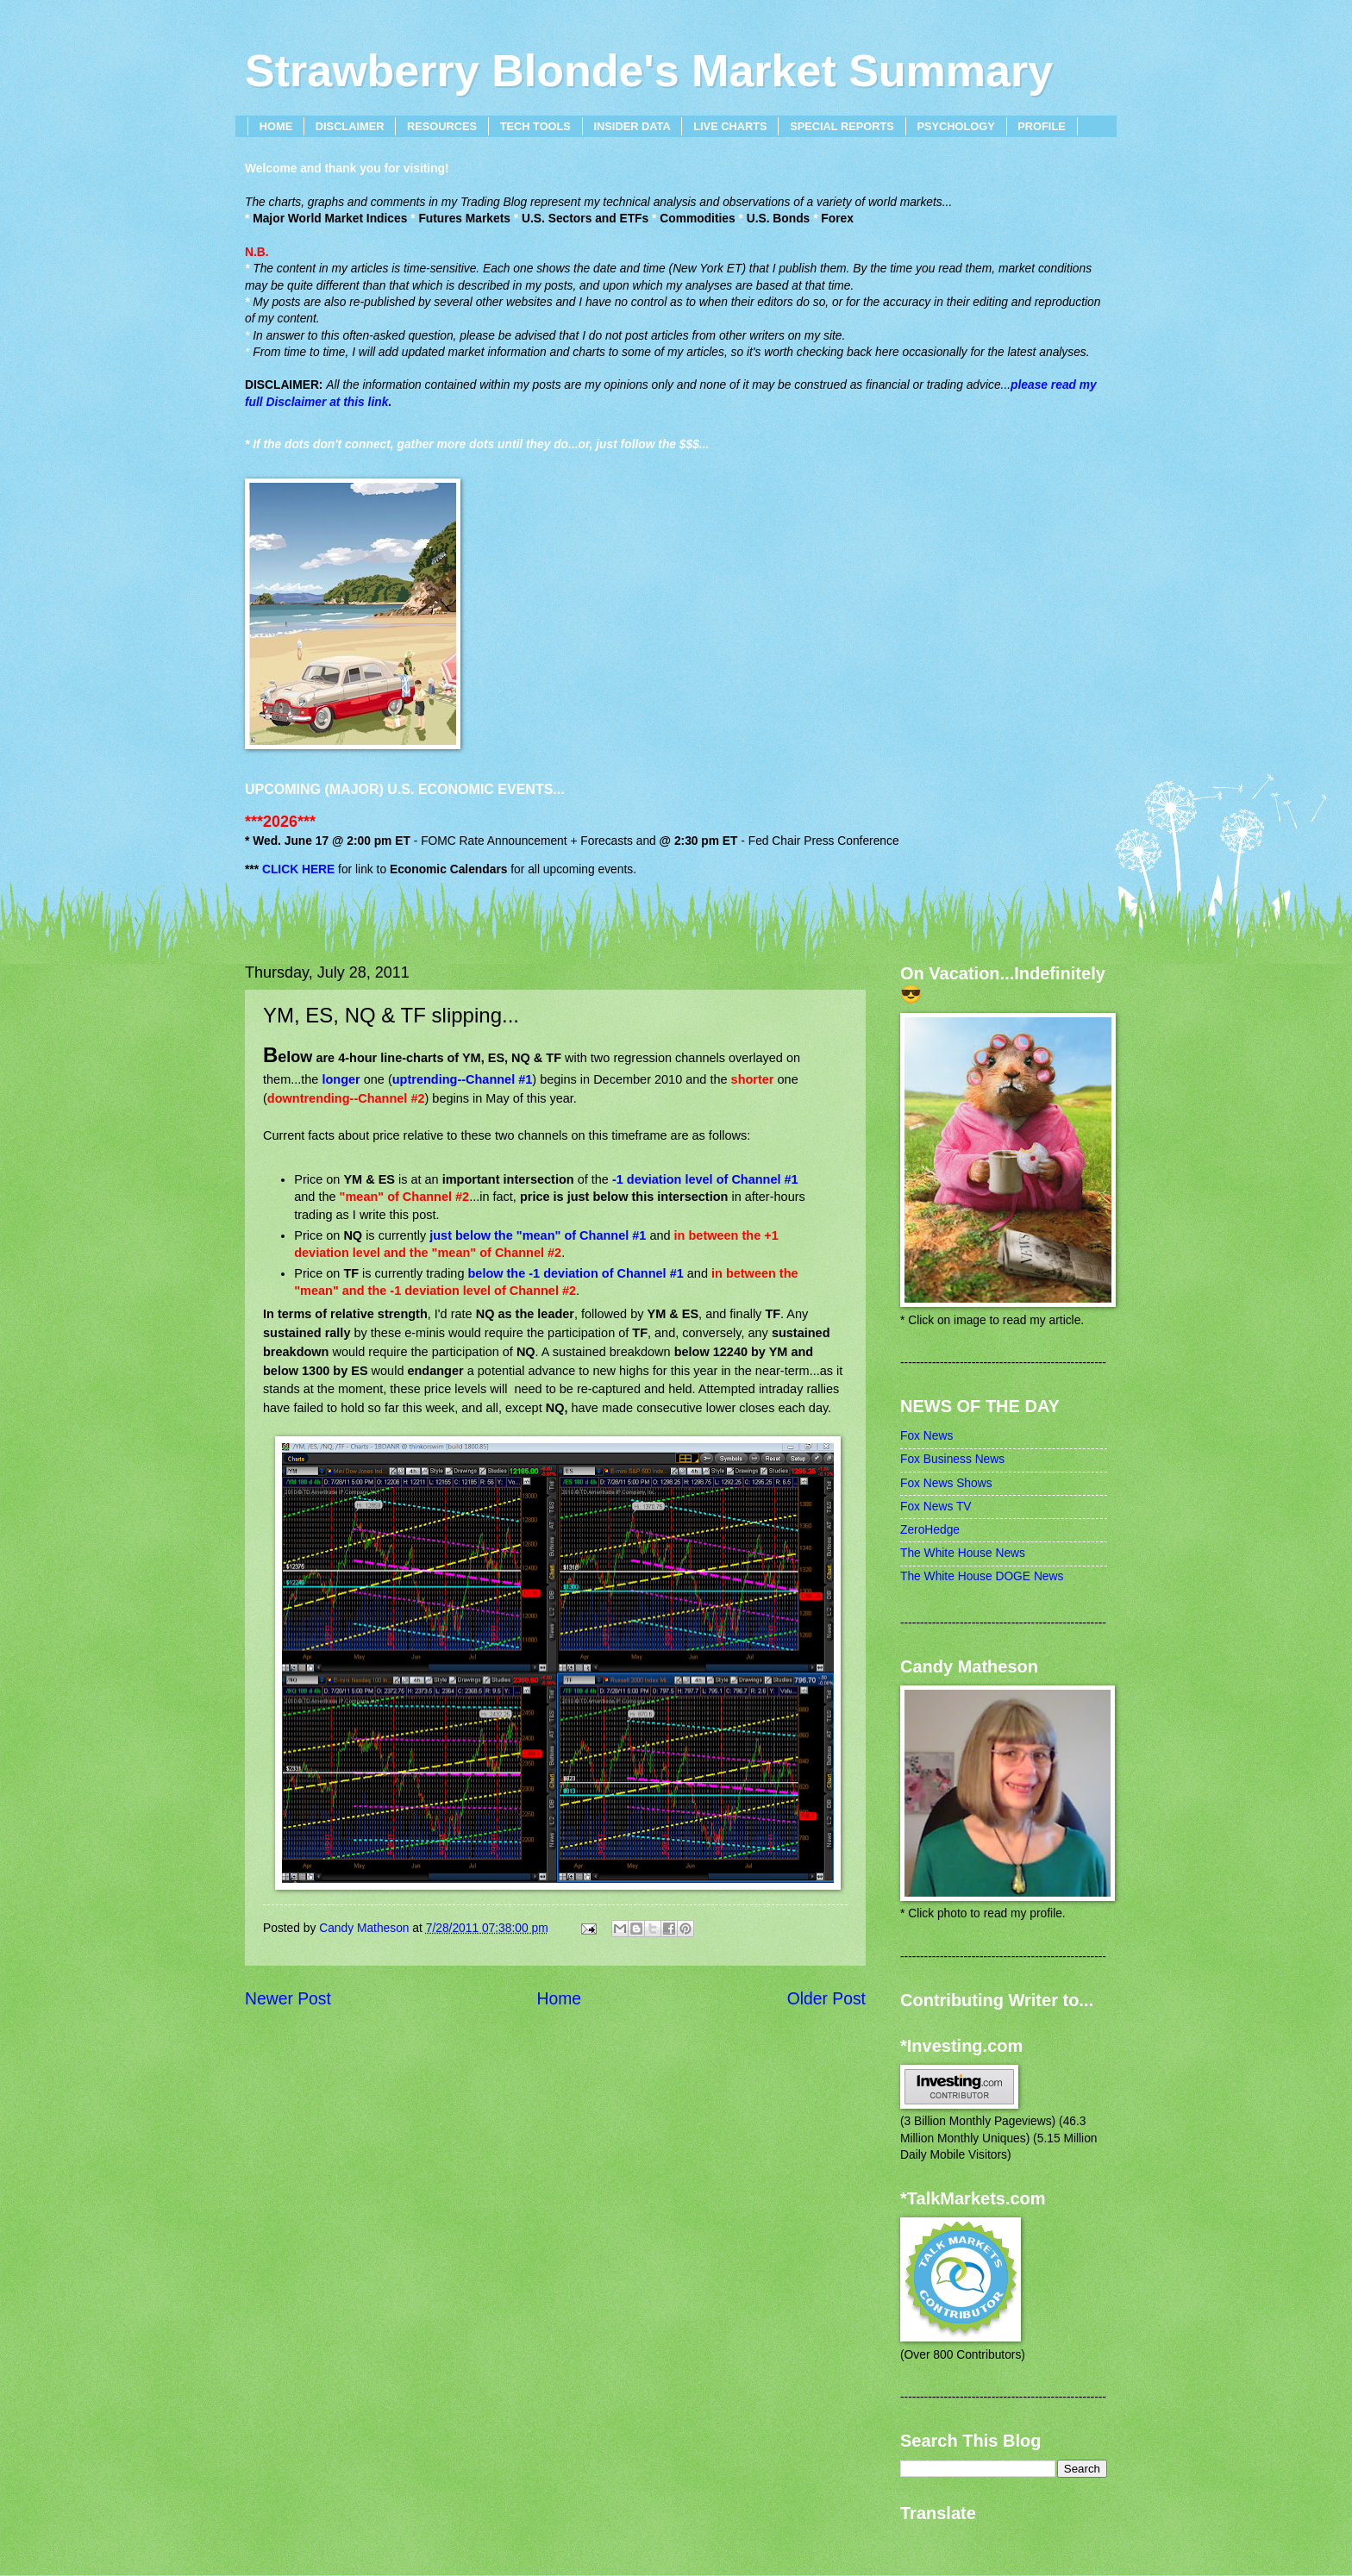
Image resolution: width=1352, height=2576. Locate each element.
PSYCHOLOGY (955, 126)
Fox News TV (936, 1506)
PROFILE (1041, 126)
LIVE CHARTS (730, 126)
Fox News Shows (946, 1483)
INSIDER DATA (632, 126)
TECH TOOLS (535, 126)
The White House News (962, 1553)
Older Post (826, 1999)
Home (559, 1999)
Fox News (926, 1435)
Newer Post (288, 1999)
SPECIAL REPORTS (842, 126)
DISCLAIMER (350, 126)
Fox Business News (952, 1459)
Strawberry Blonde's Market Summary (649, 71)
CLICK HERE (298, 869)
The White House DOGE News (981, 1576)
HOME (276, 126)
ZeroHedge (930, 1529)
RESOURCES (442, 126)
